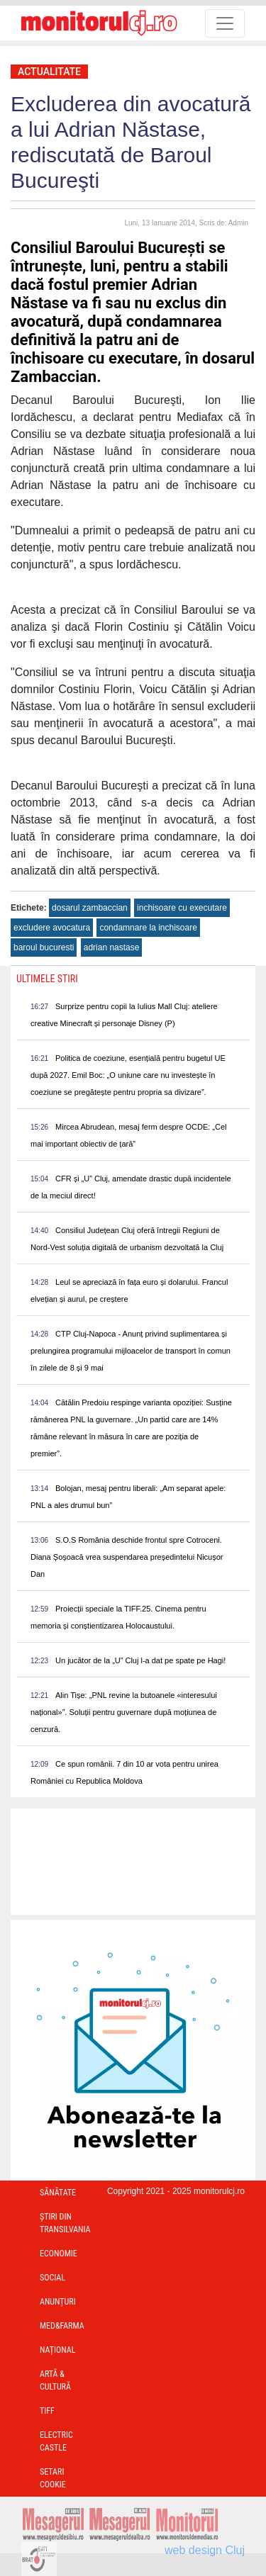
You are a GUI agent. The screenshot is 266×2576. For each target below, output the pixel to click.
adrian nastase (112, 947)
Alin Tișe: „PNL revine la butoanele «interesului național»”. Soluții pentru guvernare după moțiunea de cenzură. (124, 1712)
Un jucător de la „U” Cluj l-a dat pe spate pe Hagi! (140, 1660)
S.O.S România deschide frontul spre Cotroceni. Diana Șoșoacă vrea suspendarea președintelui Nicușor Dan (127, 1557)
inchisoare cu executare (182, 908)
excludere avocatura (51, 928)
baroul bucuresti (43, 947)
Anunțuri (58, 2302)
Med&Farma (62, 2326)
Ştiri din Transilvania (65, 2223)
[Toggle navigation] (225, 23)
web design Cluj (205, 2550)
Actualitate (49, 71)
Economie (58, 2254)
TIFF (47, 2411)
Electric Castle (56, 2441)
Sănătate (58, 2193)
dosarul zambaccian (90, 908)
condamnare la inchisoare (147, 928)
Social (52, 2278)
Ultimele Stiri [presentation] (47, 978)
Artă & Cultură (55, 2380)
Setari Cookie (53, 2478)
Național (57, 2350)
